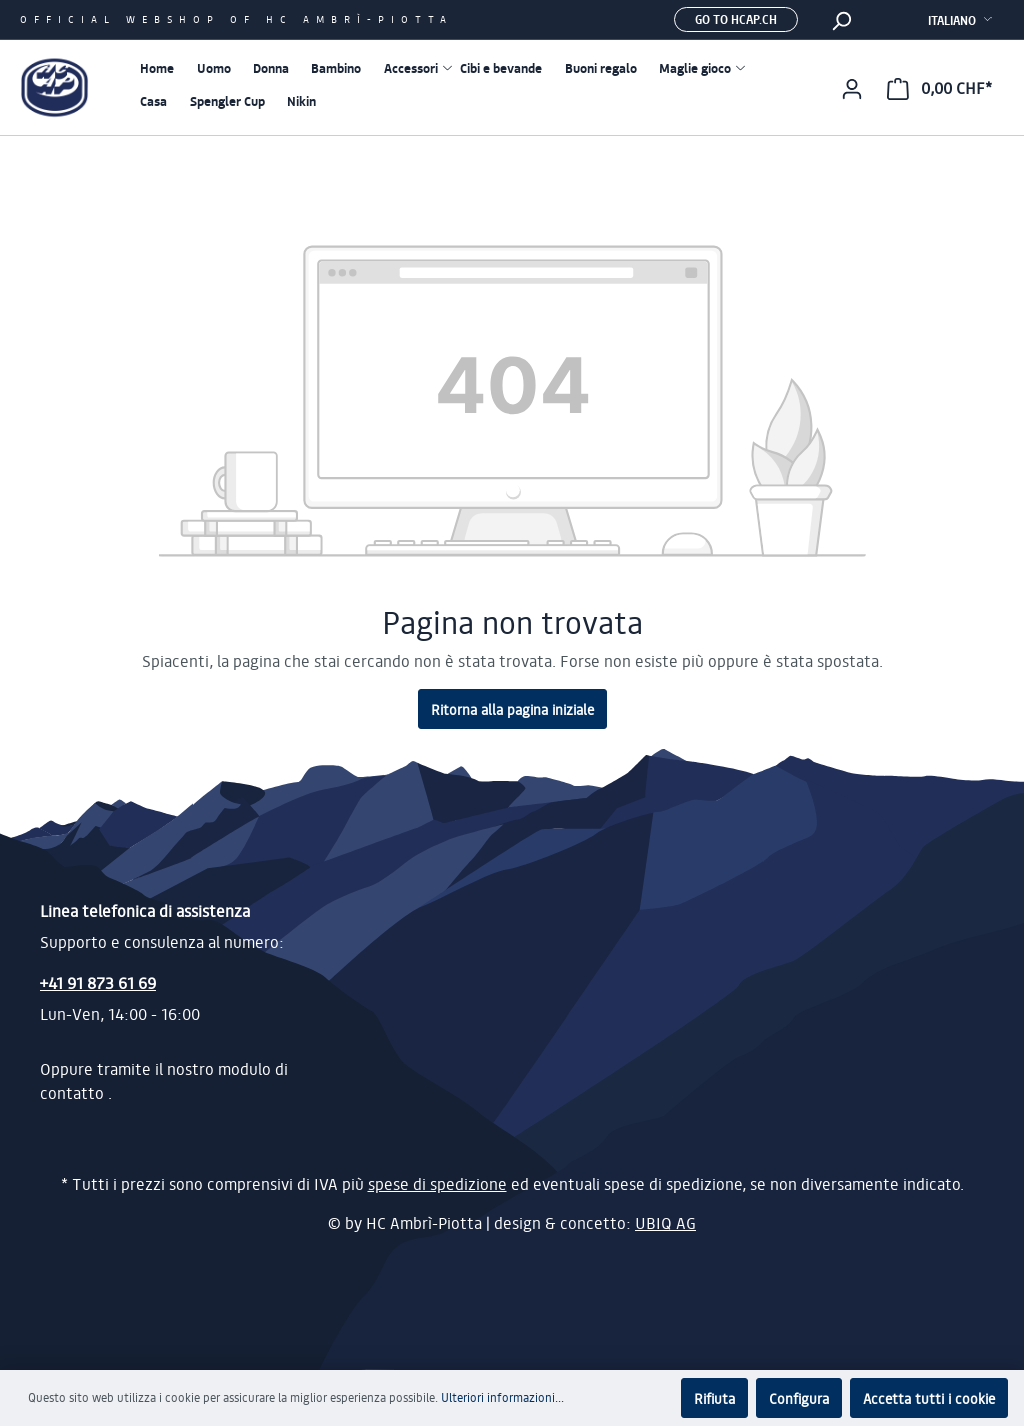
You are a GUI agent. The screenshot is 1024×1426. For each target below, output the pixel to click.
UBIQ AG (665, 1223)
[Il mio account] (852, 88)
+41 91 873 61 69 (98, 982)
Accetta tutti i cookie (929, 1398)
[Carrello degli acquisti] (939, 88)
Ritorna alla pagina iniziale (512, 709)
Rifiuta (714, 1398)
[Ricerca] (841, 20)
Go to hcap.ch (736, 19)
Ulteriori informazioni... (502, 1397)
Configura (799, 1398)
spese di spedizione (437, 1184)
